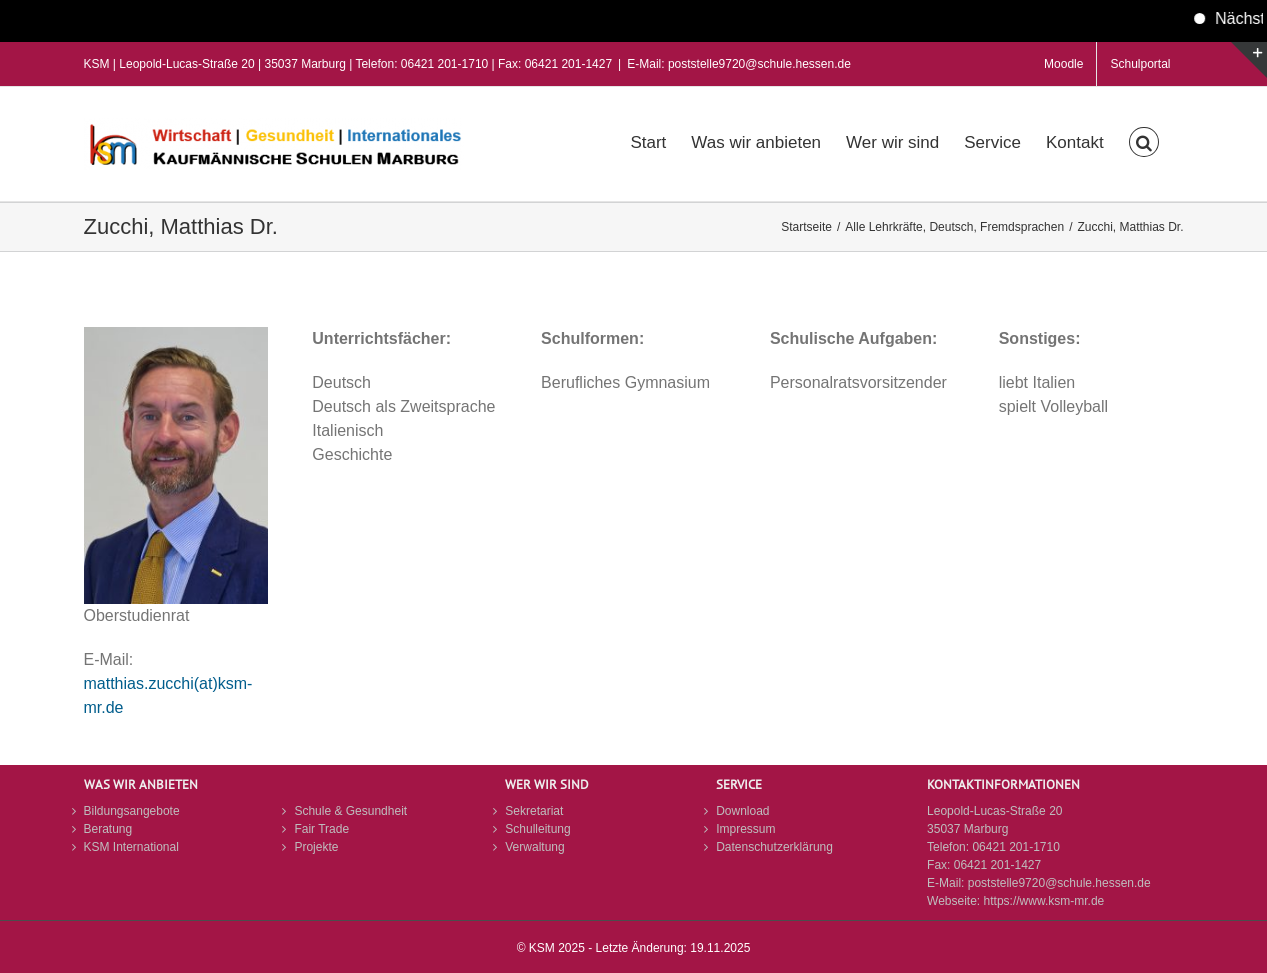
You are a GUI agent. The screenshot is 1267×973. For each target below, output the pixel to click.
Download (742, 811)
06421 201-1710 (1015, 847)
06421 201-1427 (997, 865)
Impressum (745, 829)
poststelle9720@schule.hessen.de (1059, 883)
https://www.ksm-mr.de (1044, 901)
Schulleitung (537, 829)
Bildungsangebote (132, 811)
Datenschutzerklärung (774, 847)
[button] (1144, 140)
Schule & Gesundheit (350, 811)
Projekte (316, 847)
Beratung (108, 829)
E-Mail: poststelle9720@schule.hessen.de (739, 64)
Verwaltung (534, 847)
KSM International (131, 847)
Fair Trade (321, 829)
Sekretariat (534, 811)
